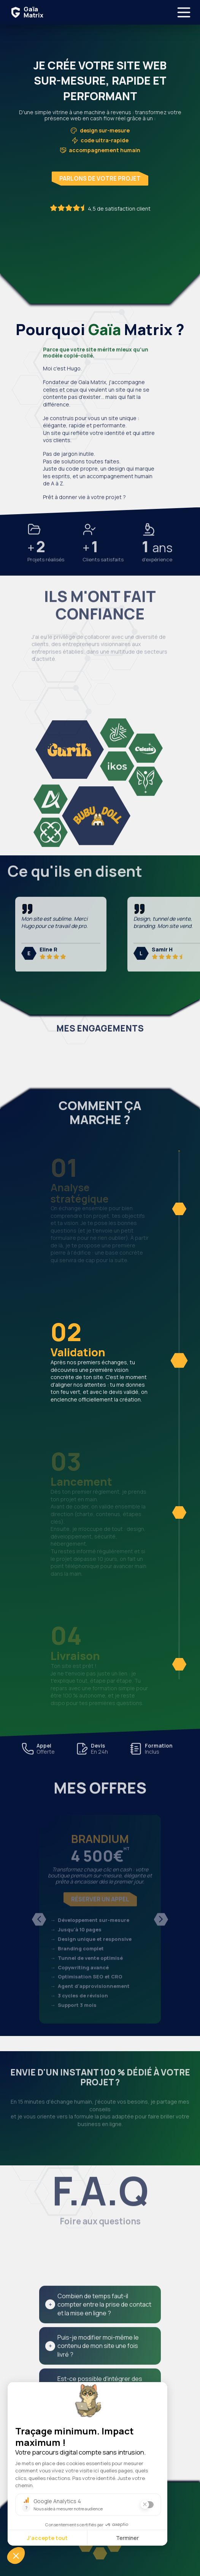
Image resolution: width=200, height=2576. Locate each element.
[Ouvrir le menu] (183, 12)
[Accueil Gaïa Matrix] (25, 12)
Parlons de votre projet (100, 179)
